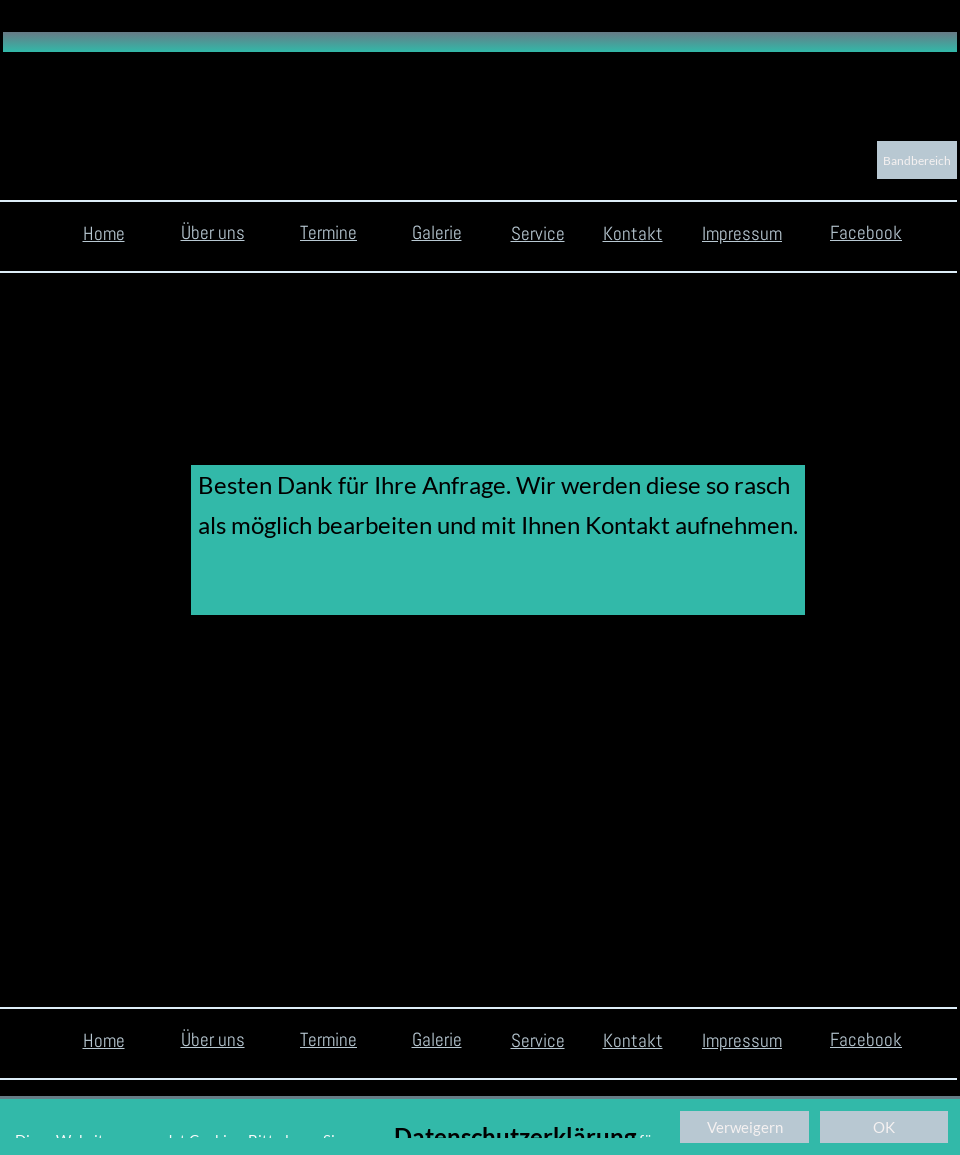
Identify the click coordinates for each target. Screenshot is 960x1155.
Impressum (742, 233)
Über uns (213, 232)
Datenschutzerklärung (515, 1136)
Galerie (437, 232)
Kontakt (633, 233)
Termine (328, 232)
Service (538, 233)
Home (104, 233)
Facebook (866, 232)
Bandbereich (917, 160)
